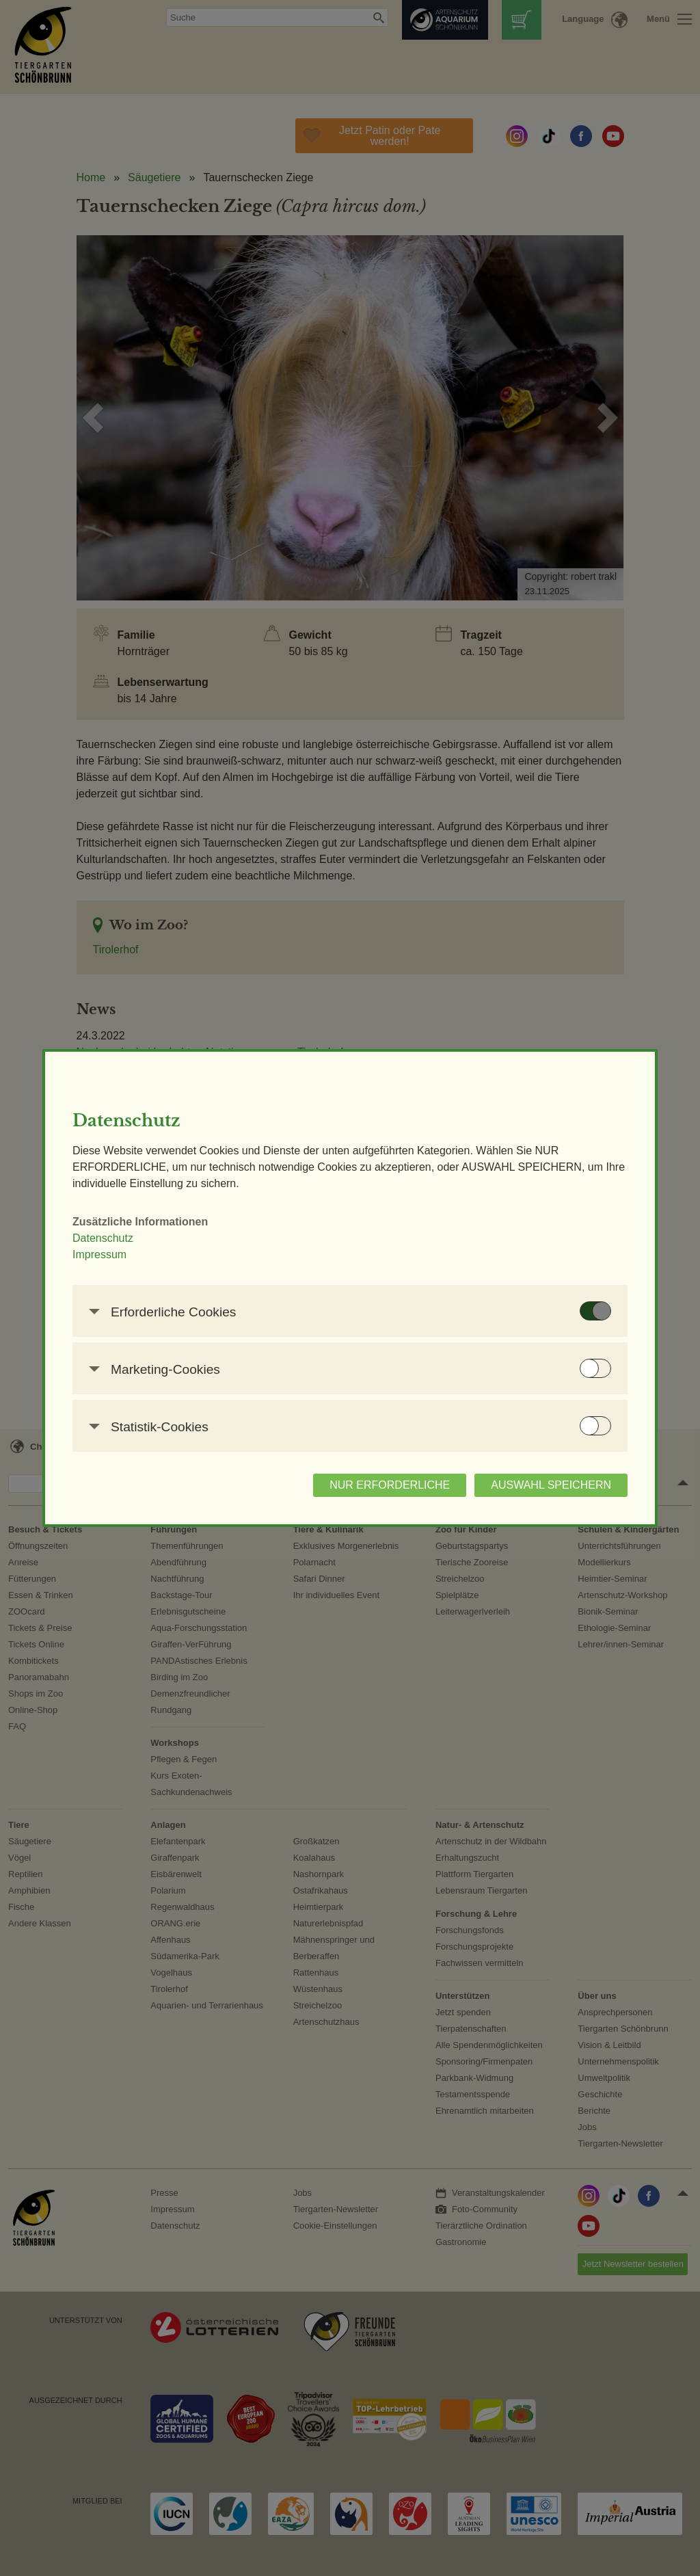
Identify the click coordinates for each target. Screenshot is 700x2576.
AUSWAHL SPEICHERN (551, 1485)
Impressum (99, 1254)
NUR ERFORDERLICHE (389, 1485)
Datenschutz (102, 1238)
